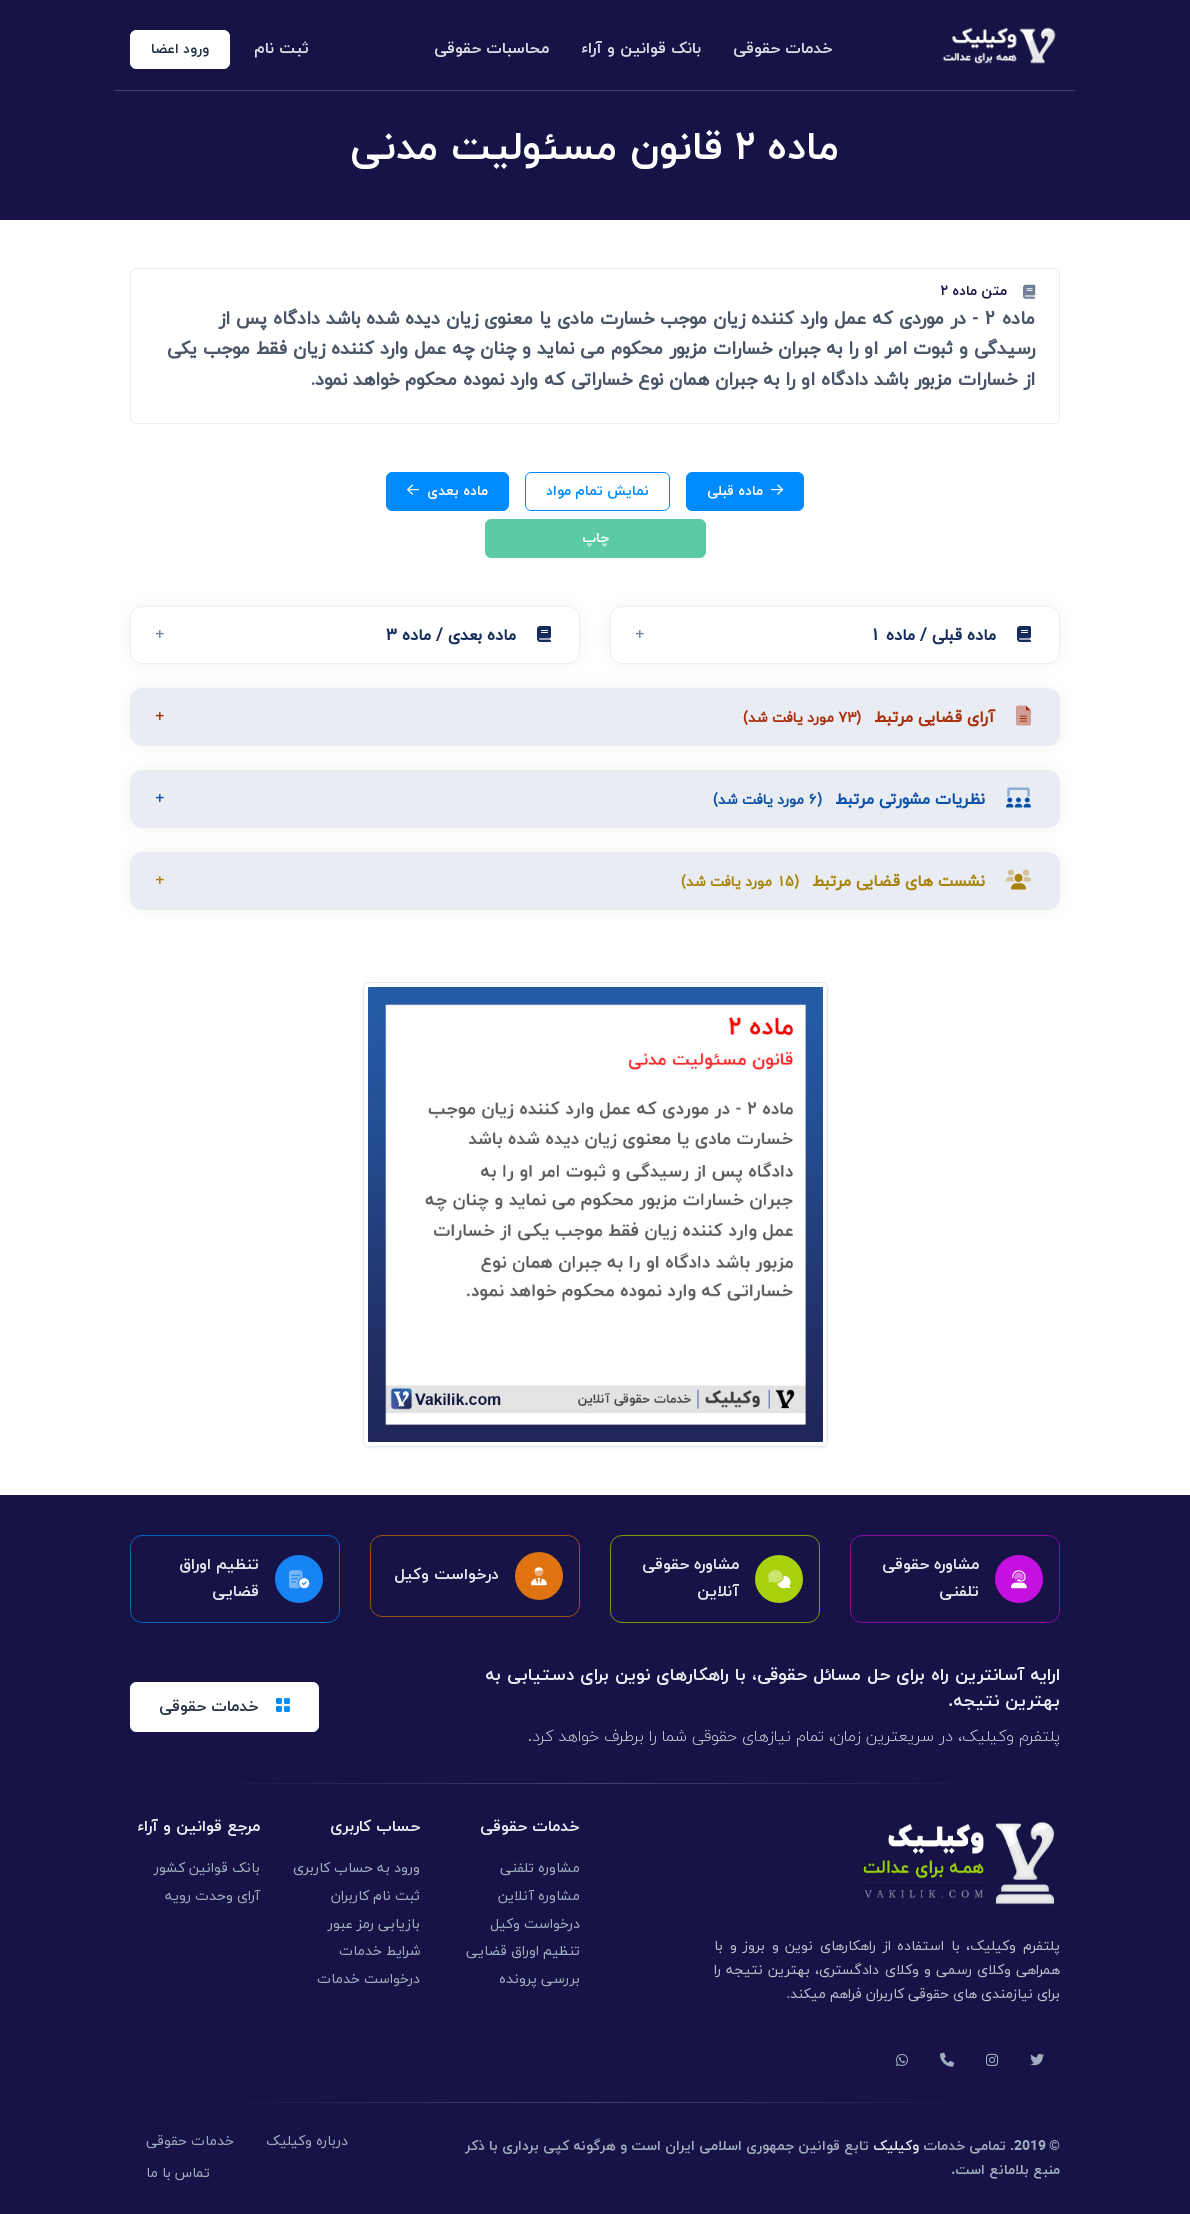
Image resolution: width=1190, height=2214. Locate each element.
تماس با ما (178, 2173)
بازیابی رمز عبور (374, 1924)
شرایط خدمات (379, 1951)
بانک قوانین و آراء (641, 49)
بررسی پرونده (539, 1979)
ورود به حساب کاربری (356, 1868)
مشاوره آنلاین (539, 1896)
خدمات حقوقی (783, 49)
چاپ (595, 538)
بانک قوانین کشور (207, 1868)
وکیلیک (896, 2146)
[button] (835, 635)
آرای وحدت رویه (212, 1896)
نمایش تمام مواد (597, 491)
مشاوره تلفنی (540, 1868)
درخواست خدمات (368, 1979)
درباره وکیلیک (307, 2141)
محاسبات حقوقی (491, 49)
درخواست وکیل (535, 1924)
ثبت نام (281, 49)
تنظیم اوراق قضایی (523, 1951)
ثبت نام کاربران (375, 1896)
